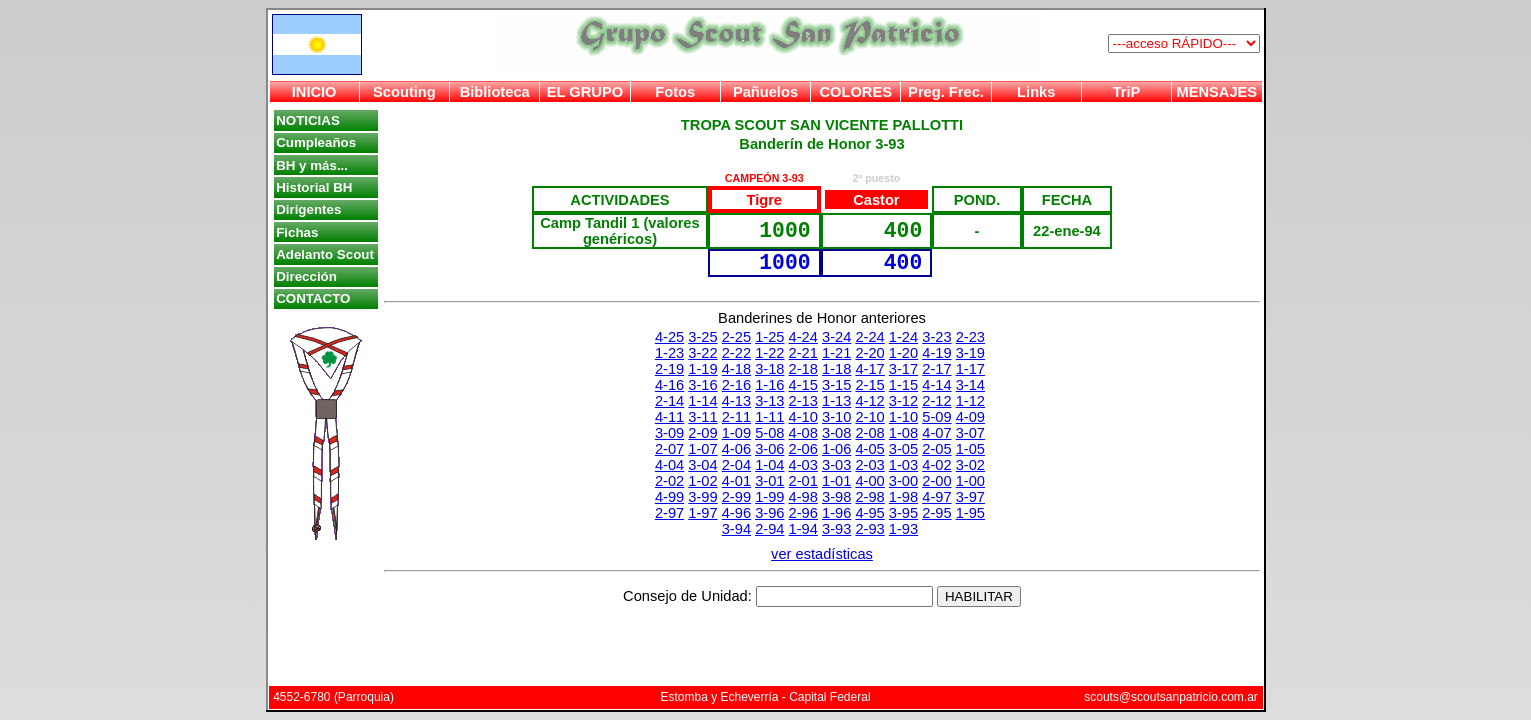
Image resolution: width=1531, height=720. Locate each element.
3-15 (836, 385)
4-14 (936, 385)
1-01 (836, 481)
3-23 (936, 337)
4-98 (803, 497)
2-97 (669, 513)
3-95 (903, 513)
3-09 (669, 433)
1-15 (903, 385)
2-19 (669, 369)
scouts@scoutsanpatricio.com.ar (1171, 697)
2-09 (702, 433)
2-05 (936, 449)
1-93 (903, 529)
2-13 (803, 401)
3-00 (903, 481)
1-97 (702, 513)
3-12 (903, 401)
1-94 (803, 529)
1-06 (836, 449)
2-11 (736, 417)
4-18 (736, 369)
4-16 (669, 385)
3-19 (970, 353)
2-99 (736, 497)
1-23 (669, 353)
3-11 (702, 417)
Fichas (297, 232)
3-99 (702, 497)
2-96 (803, 513)
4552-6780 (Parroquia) (333, 697)
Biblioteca (495, 92)
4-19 (936, 353)
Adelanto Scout (325, 254)
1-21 (836, 353)
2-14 (669, 401)
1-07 (702, 449)
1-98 (903, 497)
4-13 (736, 401)
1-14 (702, 401)
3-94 (736, 529)
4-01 (736, 481)
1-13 (836, 401)
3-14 (970, 385)
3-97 (970, 497)
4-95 (869, 513)
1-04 (769, 465)
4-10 (803, 417)
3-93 (836, 529)
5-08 (769, 433)
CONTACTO (313, 298)
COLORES (855, 92)
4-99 (669, 497)
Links (1036, 92)
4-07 (936, 433)
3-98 (836, 497)
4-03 (803, 465)
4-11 (669, 417)
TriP (1127, 92)
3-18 (769, 369)
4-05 (869, 449)
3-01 (769, 481)
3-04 (702, 465)
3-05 (903, 449)
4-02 (936, 465)
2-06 (803, 449)
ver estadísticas (822, 554)
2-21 (803, 353)
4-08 (803, 433)
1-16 (769, 385)
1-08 (903, 433)
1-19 (702, 369)
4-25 (669, 337)
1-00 (970, 481)
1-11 (769, 417)
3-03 (836, 465)
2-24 (869, 337)
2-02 (669, 481)
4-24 (803, 337)
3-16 (702, 385)
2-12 (936, 401)
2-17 (936, 369)
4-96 (736, 513)
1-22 (769, 353)
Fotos (675, 92)
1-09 (736, 433)
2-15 (869, 385)
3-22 (702, 353)
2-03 (869, 465)
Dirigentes (308, 209)
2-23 (970, 337)
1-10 (903, 417)
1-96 (836, 513)
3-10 (836, 417)
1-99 (769, 497)
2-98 (869, 497)
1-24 (903, 337)
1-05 (970, 449)
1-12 (970, 401)
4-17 (869, 369)
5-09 (936, 417)
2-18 (803, 369)
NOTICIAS (308, 120)
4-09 (970, 417)
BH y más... (312, 165)
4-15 (803, 385)
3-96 (769, 513)
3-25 (702, 337)
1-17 (970, 369)
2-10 (869, 417)
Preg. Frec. (946, 92)
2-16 (736, 385)
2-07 (669, 449)
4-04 (669, 465)
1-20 (903, 353)
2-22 (736, 353)
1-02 (702, 481)
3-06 (769, 449)
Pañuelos (765, 92)
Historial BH (314, 187)
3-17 (903, 369)
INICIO (314, 92)
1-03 (903, 465)
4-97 (936, 497)
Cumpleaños (316, 142)
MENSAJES (1217, 92)
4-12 (869, 401)
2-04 (736, 465)
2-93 (869, 529)
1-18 (836, 369)
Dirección (306, 276)
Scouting (404, 92)
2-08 (869, 433)
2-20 (869, 353)
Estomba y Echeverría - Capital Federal (765, 697)
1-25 (769, 337)
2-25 (736, 337)
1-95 (970, 513)
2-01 (803, 481)
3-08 (836, 433)
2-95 (936, 513)
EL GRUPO (585, 92)
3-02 (970, 465)
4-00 (869, 481)
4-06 (736, 449)
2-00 (936, 481)
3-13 (769, 401)
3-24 (836, 337)
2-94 (769, 529)
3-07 (970, 433)
